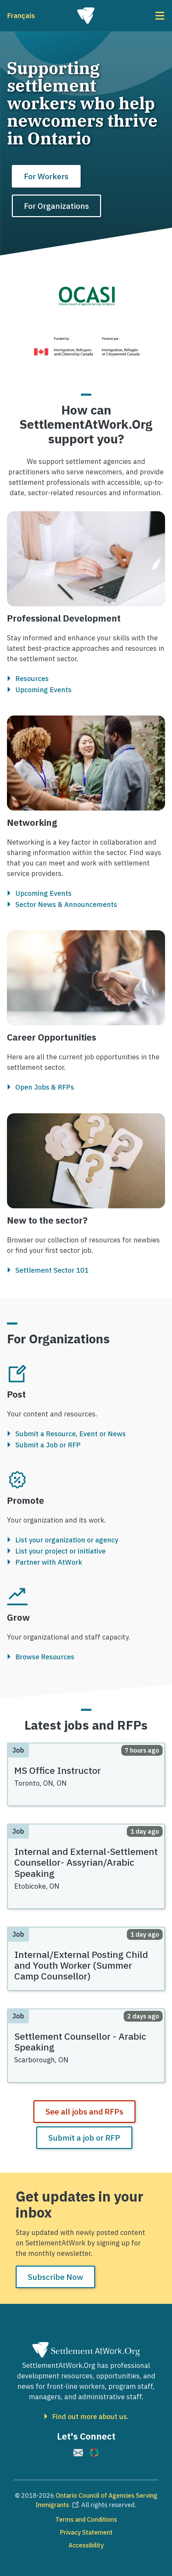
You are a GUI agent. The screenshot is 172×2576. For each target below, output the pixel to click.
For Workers (46, 176)
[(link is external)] (78, 2453)
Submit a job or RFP (84, 2137)
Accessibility (86, 2545)
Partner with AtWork (48, 1562)
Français (21, 15)
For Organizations (56, 205)
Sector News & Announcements (66, 904)
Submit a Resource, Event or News (70, 1434)
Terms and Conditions (86, 2519)
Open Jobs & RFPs (44, 1087)
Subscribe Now (55, 2276)
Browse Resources (44, 1657)
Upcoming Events (43, 690)
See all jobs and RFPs (84, 2111)
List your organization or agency (66, 1539)
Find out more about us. (90, 2416)
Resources (32, 678)
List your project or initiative (60, 1551)
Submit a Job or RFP (48, 1445)
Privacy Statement (86, 2532)
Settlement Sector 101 (52, 1270)
